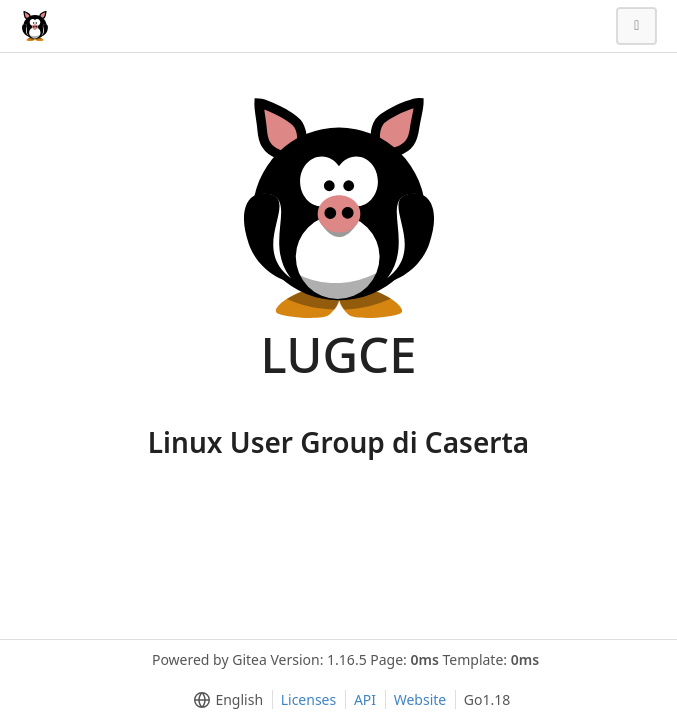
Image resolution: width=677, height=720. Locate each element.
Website (420, 699)
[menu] (224, 700)
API (365, 699)
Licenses (309, 699)
